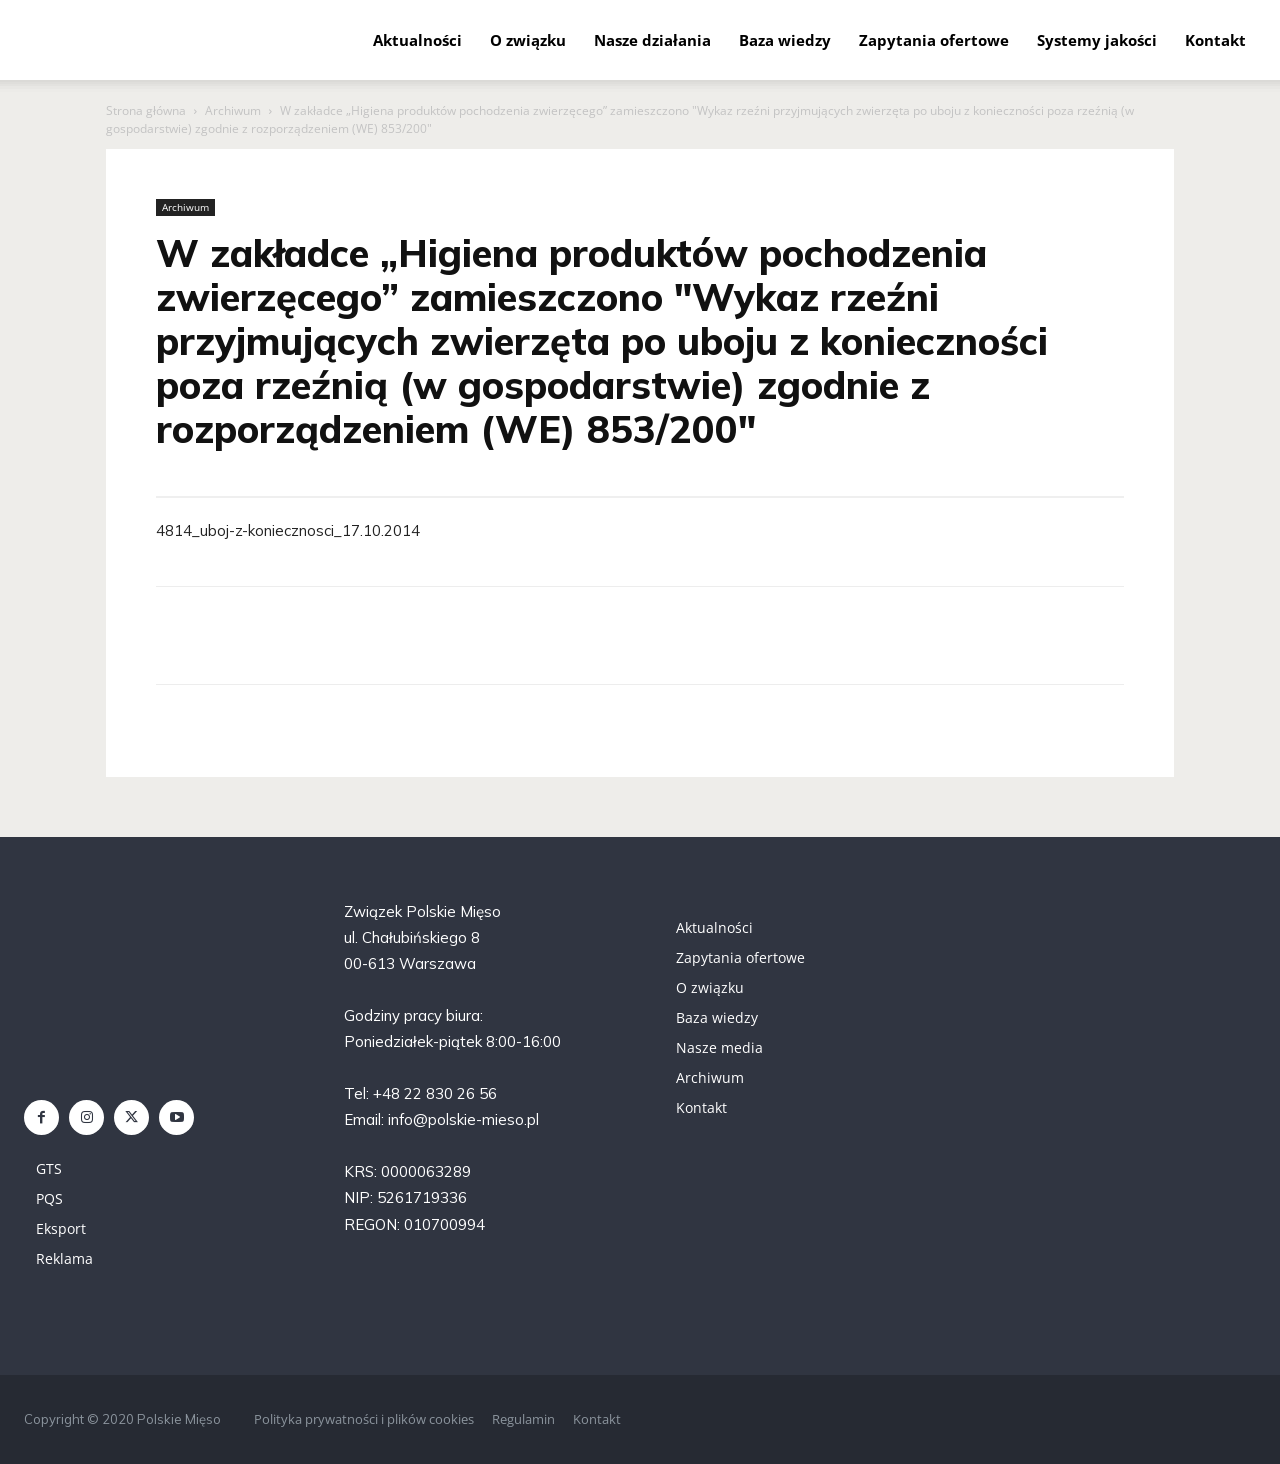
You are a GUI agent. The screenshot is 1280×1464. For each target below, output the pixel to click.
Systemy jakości (1097, 40)
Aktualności (417, 40)
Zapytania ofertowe (934, 40)
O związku (528, 40)
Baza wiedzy (785, 40)
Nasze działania (652, 40)
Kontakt (1215, 40)
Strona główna (146, 110)
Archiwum (233, 110)
